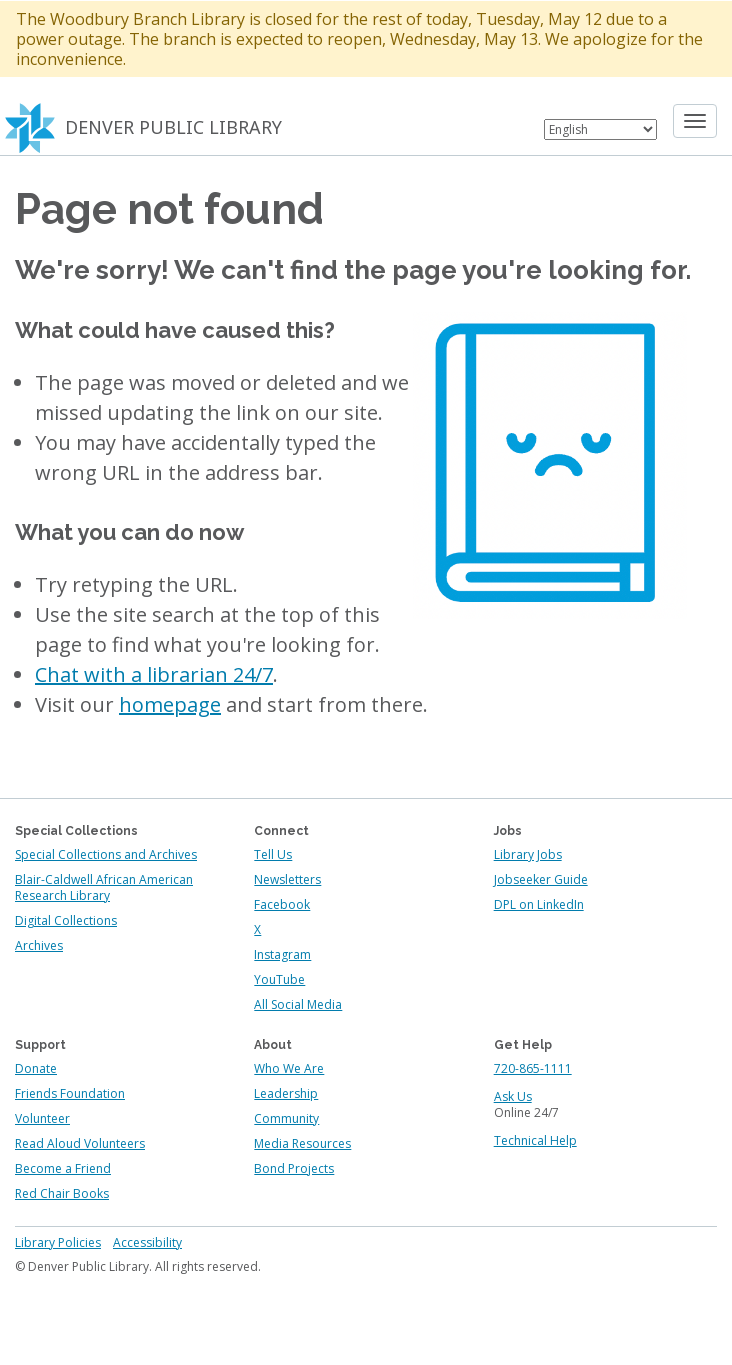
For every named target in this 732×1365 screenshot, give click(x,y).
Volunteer (42, 1118)
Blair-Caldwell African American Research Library (104, 887)
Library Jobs (528, 854)
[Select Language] (600, 129)
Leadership (286, 1093)
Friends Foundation (70, 1093)
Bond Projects (294, 1168)
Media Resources (302, 1143)
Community (286, 1118)
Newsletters (287, 879)
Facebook (282, 904)
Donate (36, 1068)
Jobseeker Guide (541, 879)
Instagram (282, 954)
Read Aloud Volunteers (80, 1143)
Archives (39, 945)
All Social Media (298, 1004)
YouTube (279, 979)
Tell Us (273, 854)
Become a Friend (63, 1168)
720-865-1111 (533, 1068)
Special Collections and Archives (106, 854)
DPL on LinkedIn (539, 904)
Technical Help (535, 1140)
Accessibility (147, 1242)
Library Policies (58, 1242)
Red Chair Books (62, 1193)
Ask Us (513, 1096)
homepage (170, 704)
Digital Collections (66, 920)
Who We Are (289, 1068)
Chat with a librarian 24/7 (154, 674)
